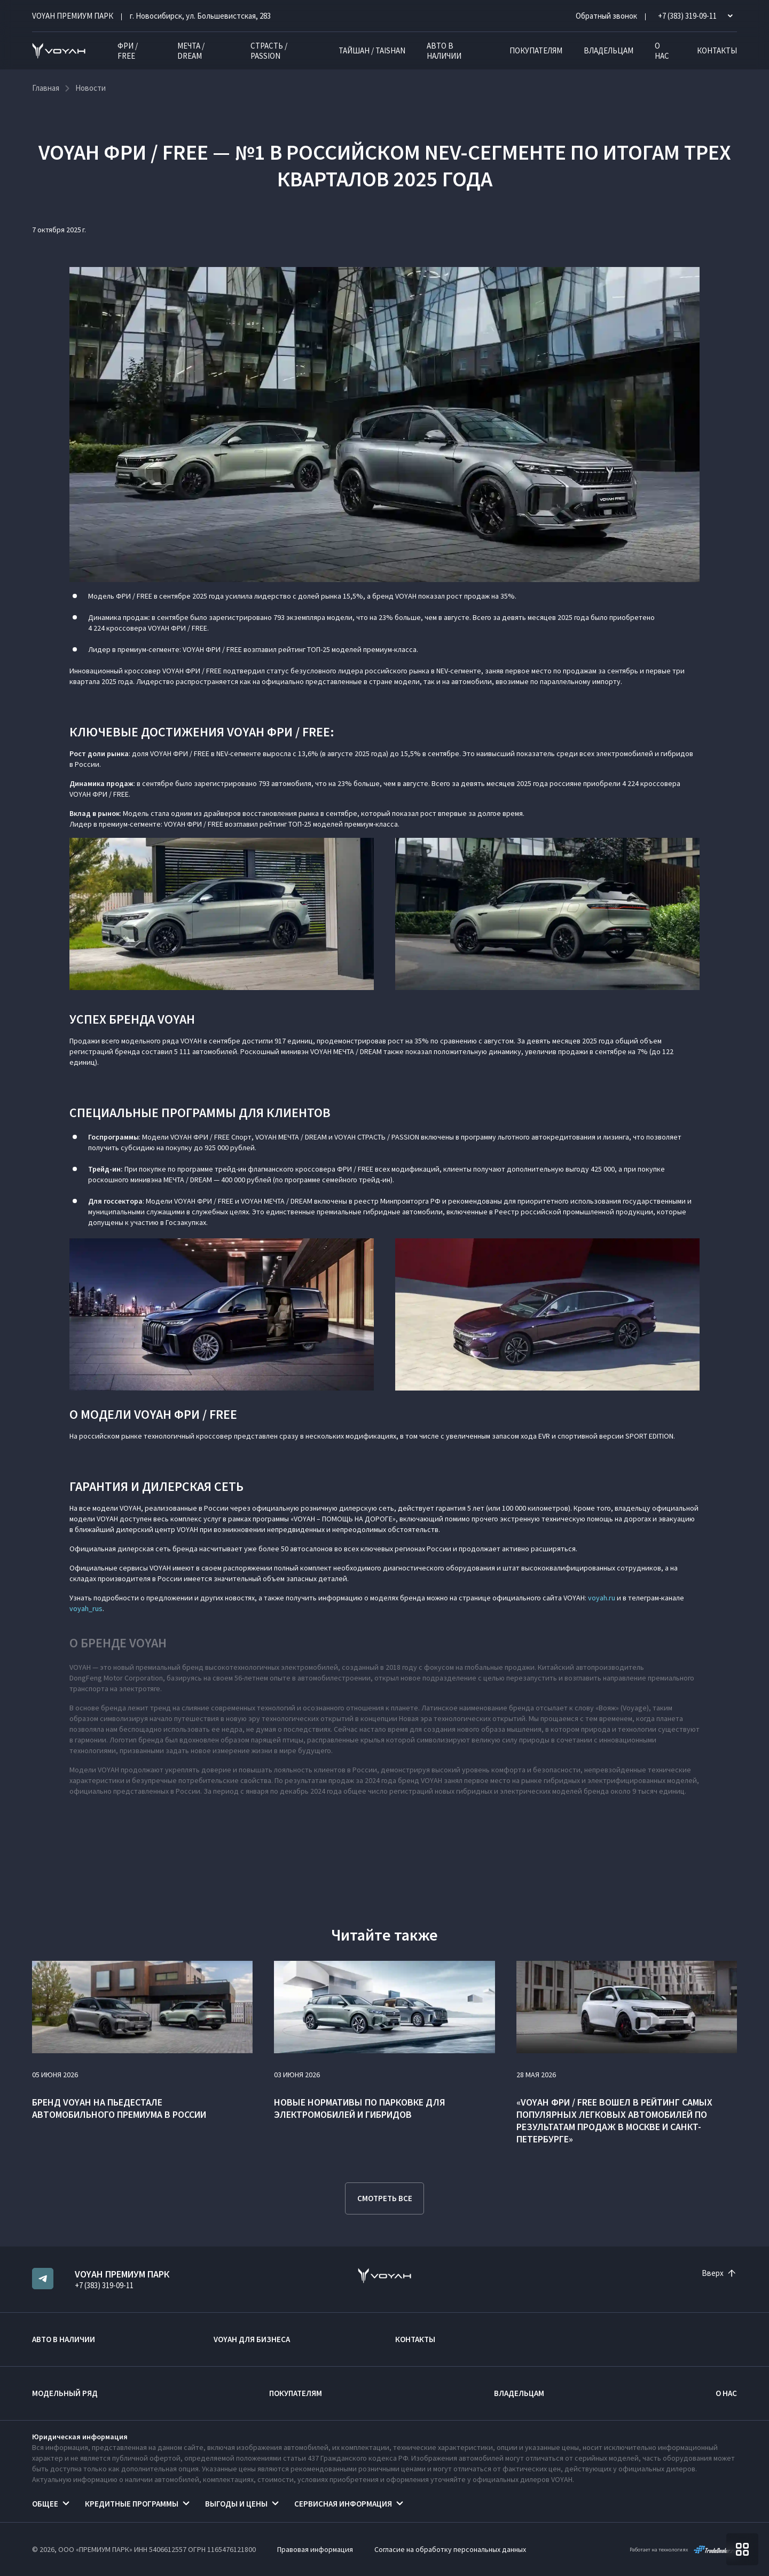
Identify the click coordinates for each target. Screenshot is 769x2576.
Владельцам (608, 50)
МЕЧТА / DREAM (191, 51)
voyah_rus (86, 1608)
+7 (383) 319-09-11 (104, 2285)
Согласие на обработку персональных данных (450, 2549)
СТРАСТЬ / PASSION (268, 51)
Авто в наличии (444, 51)
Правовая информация (315, 2549)
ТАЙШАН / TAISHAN (372, 50)
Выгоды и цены (236, 2504)
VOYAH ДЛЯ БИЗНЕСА (252, 2339)
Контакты (717, 50)
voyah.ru (601, 1598)
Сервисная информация (343, 2504)
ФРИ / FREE (127, 51)
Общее (45, 2504)
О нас (662, 51)
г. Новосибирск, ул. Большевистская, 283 (200, 16)
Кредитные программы (131, 2504)
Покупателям (535, 50)
